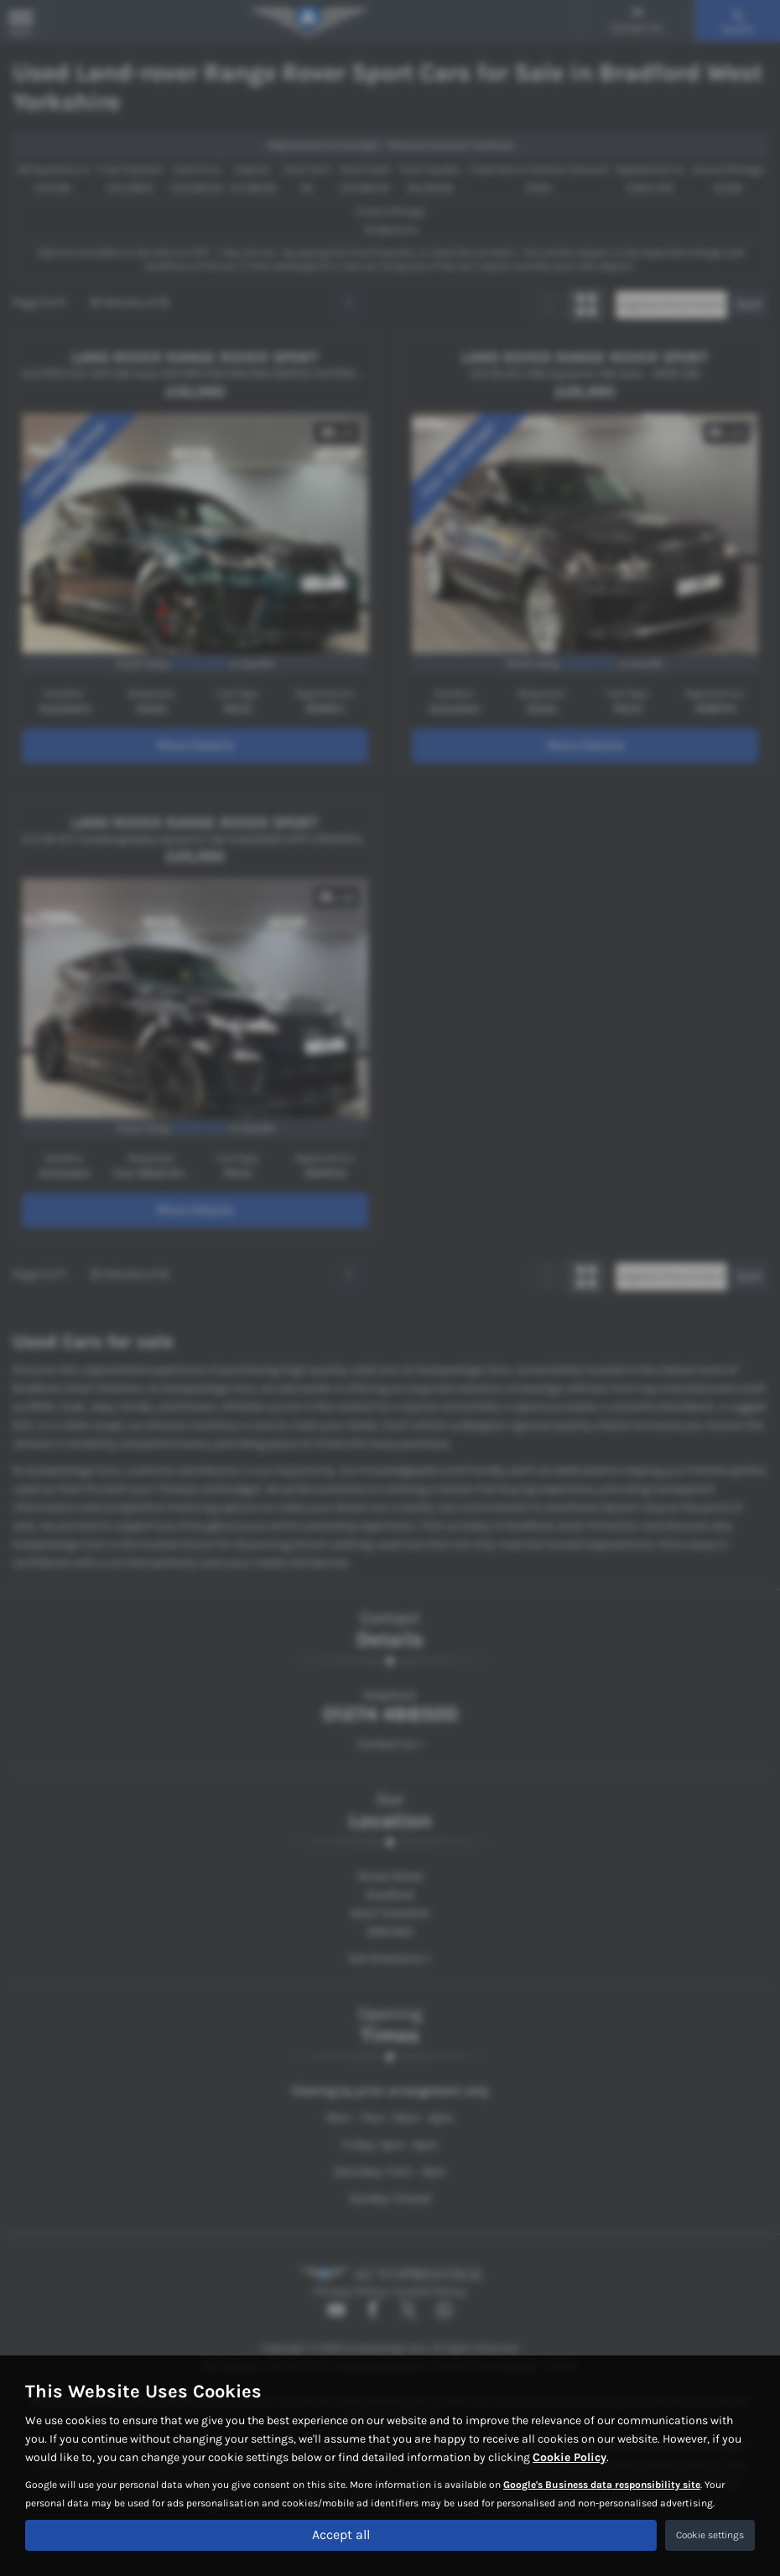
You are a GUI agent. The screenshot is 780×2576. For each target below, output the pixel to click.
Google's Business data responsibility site (601, 2484)
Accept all (341, 2534)
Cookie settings (710, 2535)
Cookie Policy (569, 2456)
